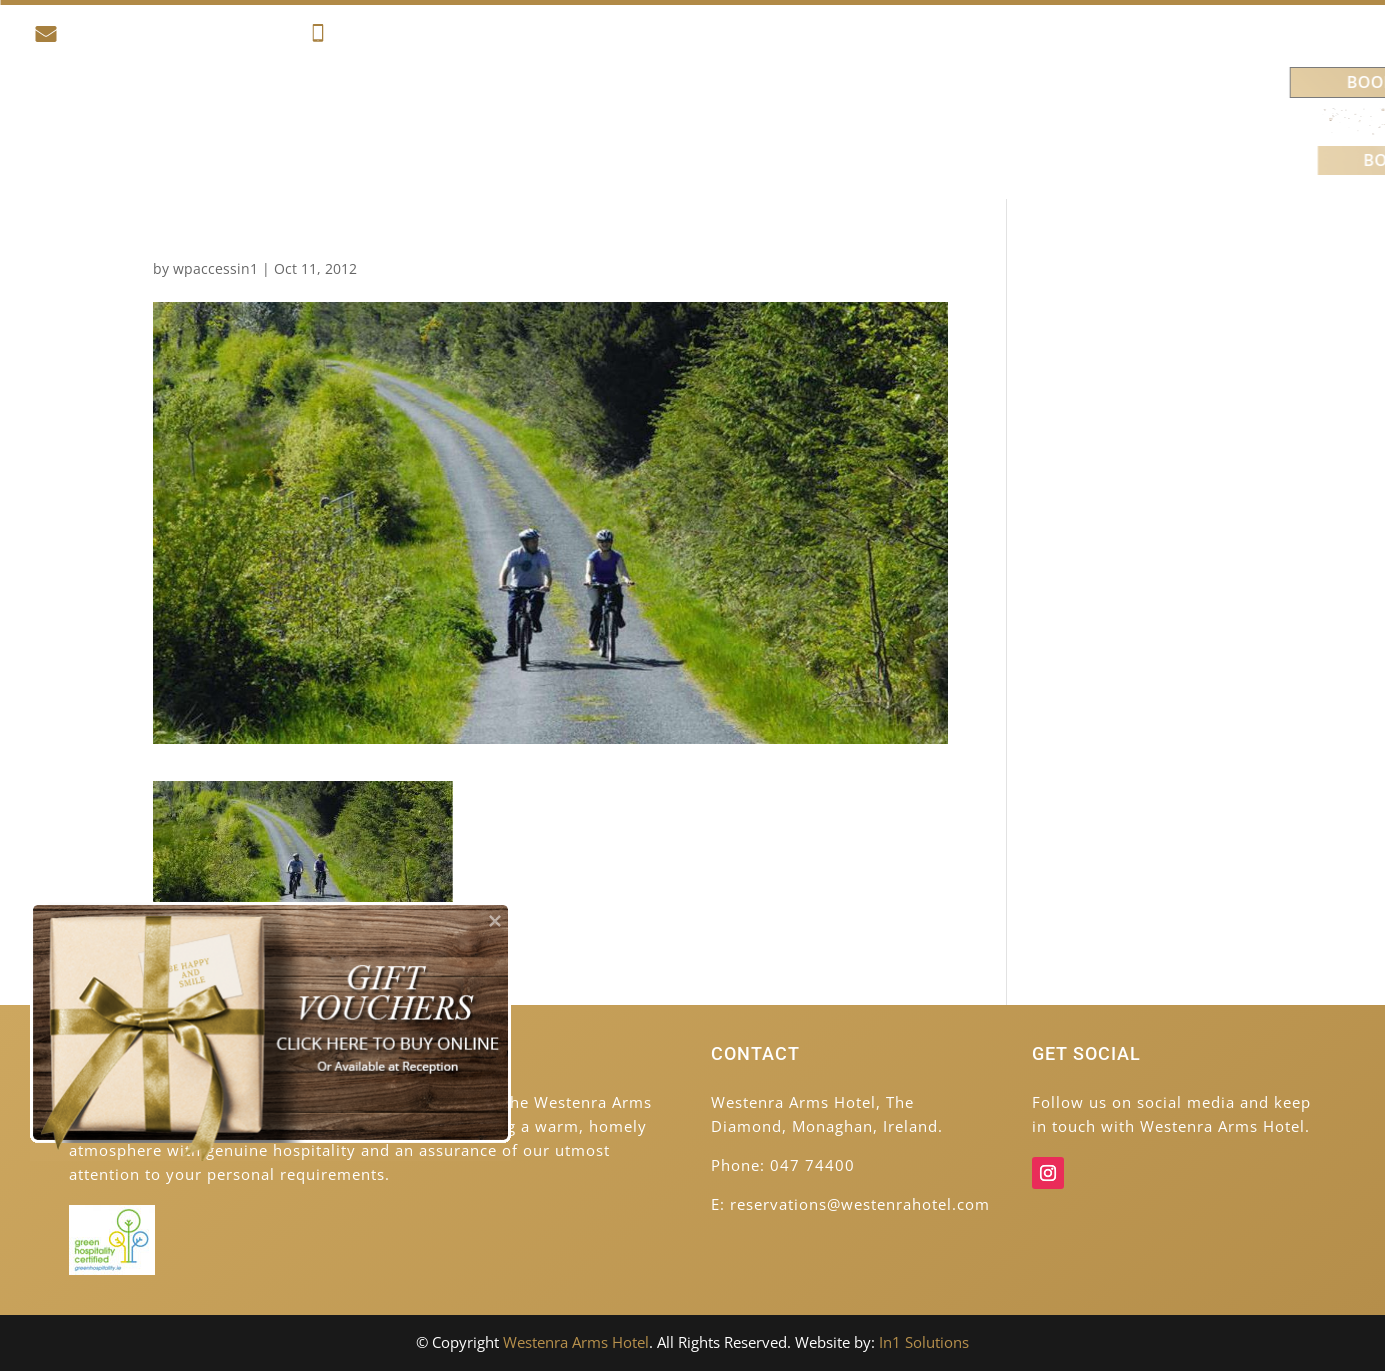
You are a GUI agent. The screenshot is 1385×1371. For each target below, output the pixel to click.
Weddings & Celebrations (776, 121)
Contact (1065, 121)
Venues (957, 121)
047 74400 (363, 36)
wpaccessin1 (215, 268)
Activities (431, 121)
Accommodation (278, 121)
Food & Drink (570, 121)
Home (162, 121)
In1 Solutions (924, 1342)
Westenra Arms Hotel (576, 1342)
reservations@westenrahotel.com (163, 36)
